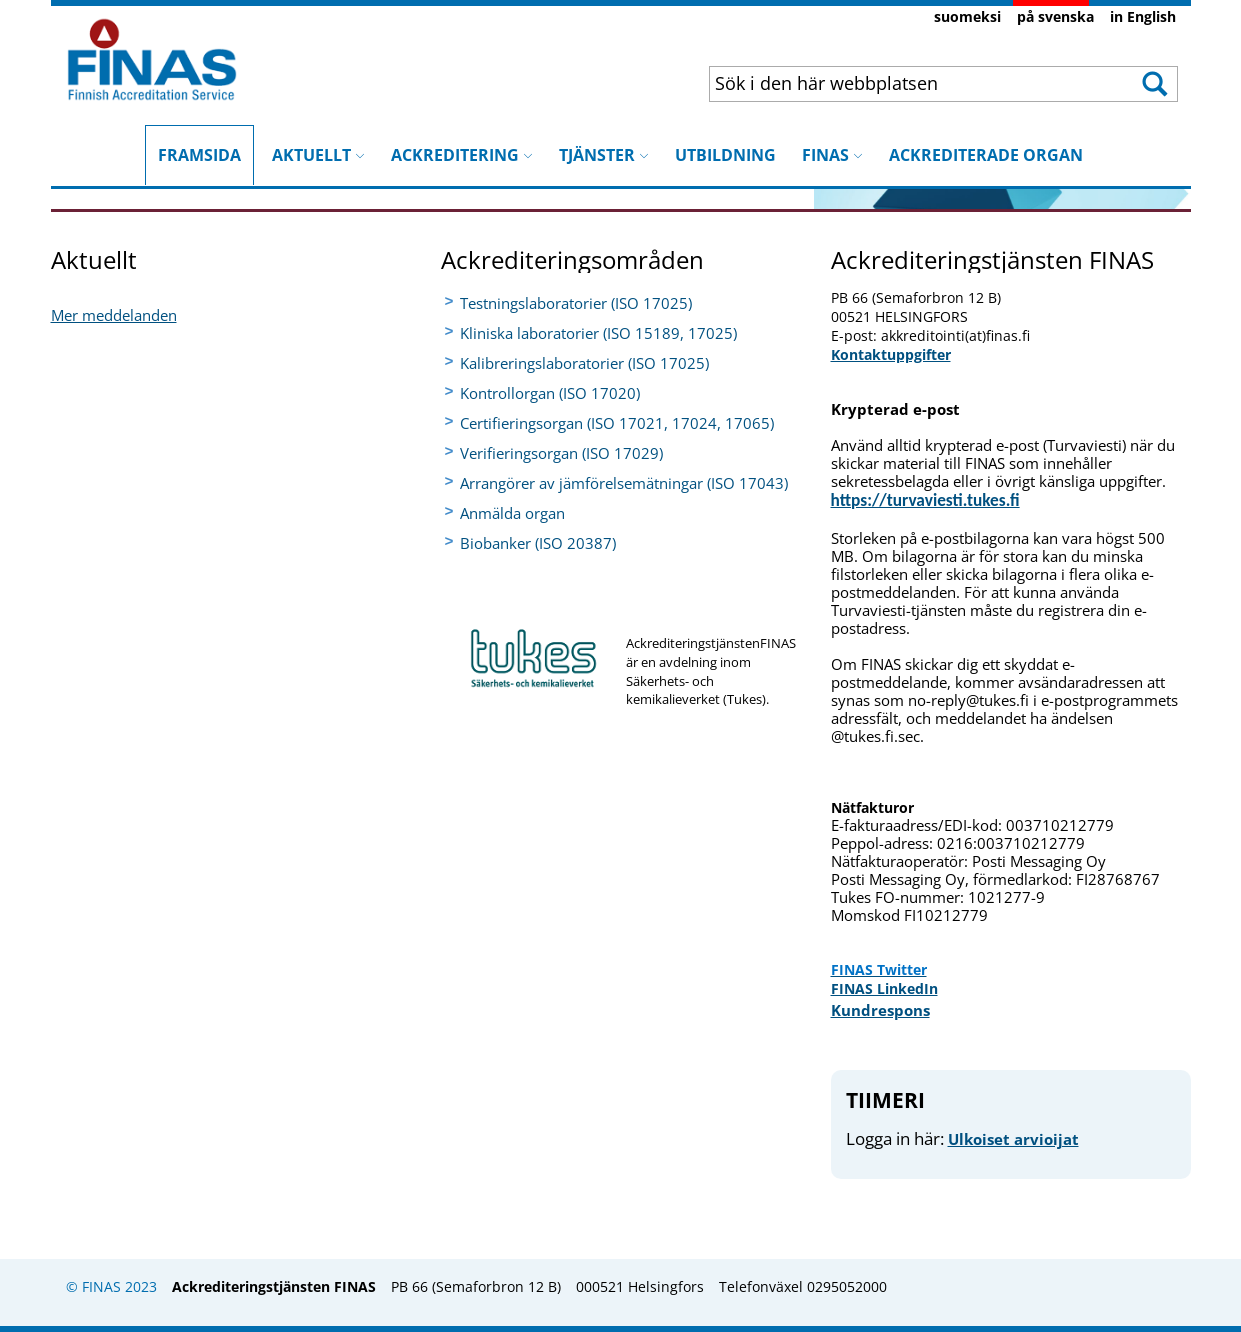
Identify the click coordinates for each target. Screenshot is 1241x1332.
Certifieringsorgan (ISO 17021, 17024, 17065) (617, 423)
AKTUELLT (318, 155)
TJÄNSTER (604, 155)
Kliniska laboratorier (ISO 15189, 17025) (598, 333)
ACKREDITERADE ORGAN (986, 155)
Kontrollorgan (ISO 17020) (550, 393)
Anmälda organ (512, 513)
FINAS (832, 155)
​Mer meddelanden (114, 315)
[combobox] (901, 83)
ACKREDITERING (462, 155)
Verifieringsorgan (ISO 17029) (561, 453)
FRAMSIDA (199, 145)
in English (1143, 16)
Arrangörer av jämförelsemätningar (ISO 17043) (624, 483)
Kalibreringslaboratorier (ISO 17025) (584, 363)
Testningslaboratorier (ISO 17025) (576, 303)
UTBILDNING (725, 155)
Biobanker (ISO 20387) (538, 543)
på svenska (1055, 16)
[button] (1152, 84)
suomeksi (967, 16)
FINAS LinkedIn (884, 988)
